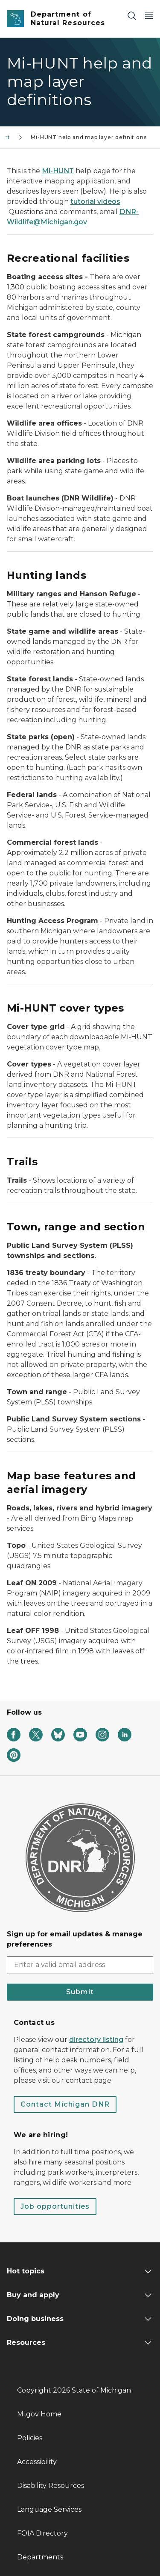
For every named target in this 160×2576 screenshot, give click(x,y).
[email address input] (80, 1964)
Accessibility (37, 2462)
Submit (80, 1992)
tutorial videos (95, 201)
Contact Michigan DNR (65, 2104)
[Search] (132, 15)
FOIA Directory (42, 2533)
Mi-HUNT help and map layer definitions (88, 137)
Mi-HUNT (58, 171)
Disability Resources (50, 2486)
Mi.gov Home (39, 2414)
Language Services (49, 2509)
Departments (40, 2557)
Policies (29, 2438)
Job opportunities (55, 2206)
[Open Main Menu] (149, 15)
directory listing (96, 2040)
